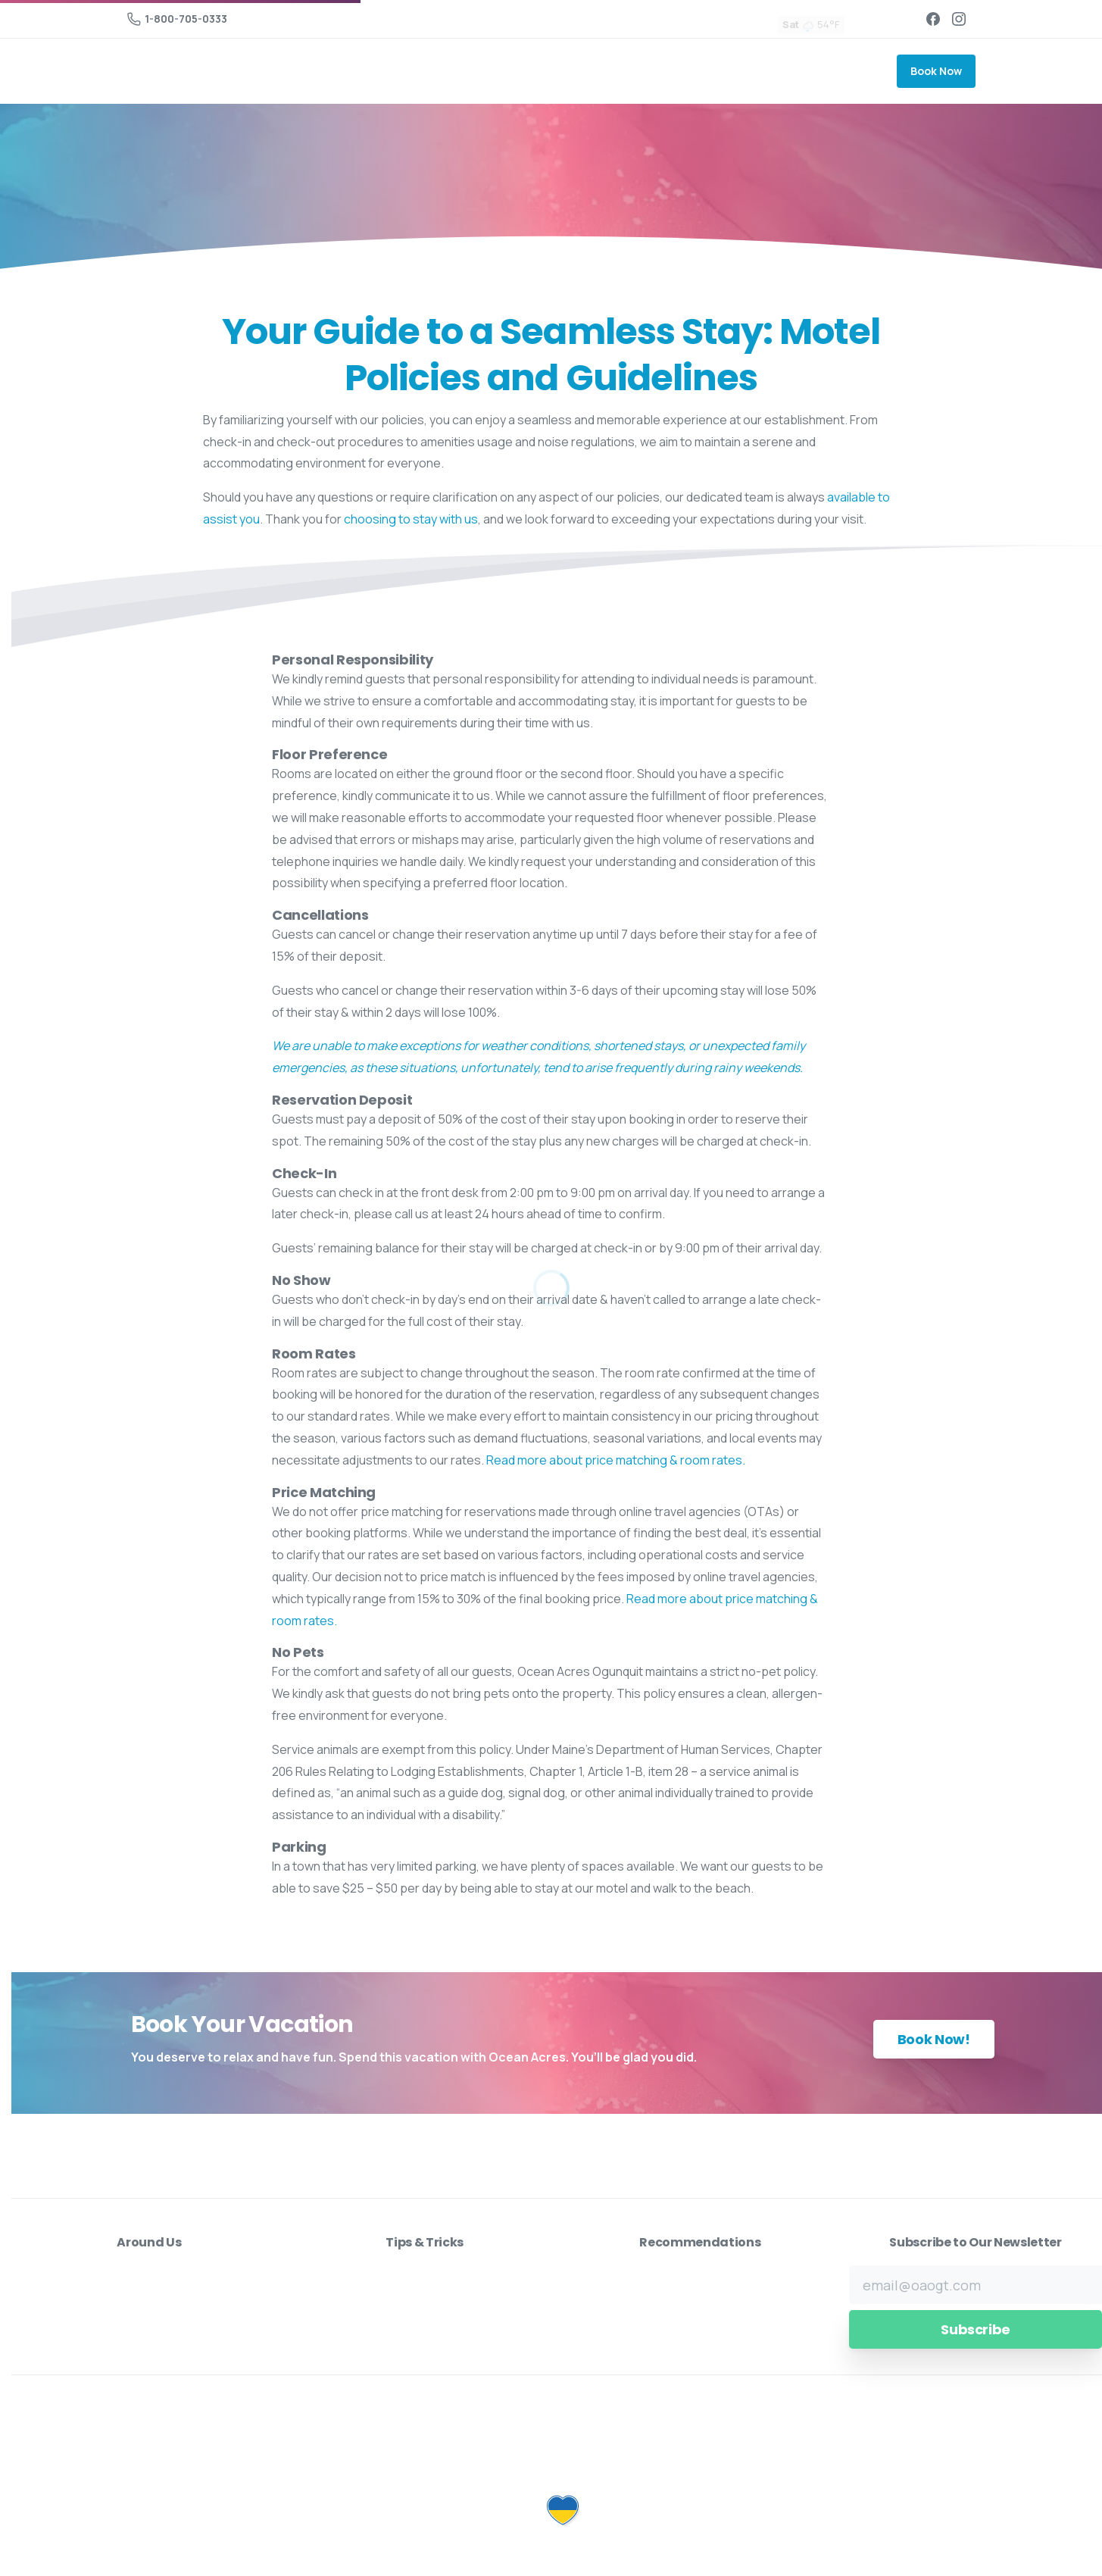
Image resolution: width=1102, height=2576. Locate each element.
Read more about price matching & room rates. (615, 1460)
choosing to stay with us (411, 519)
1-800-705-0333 (177, 18)
